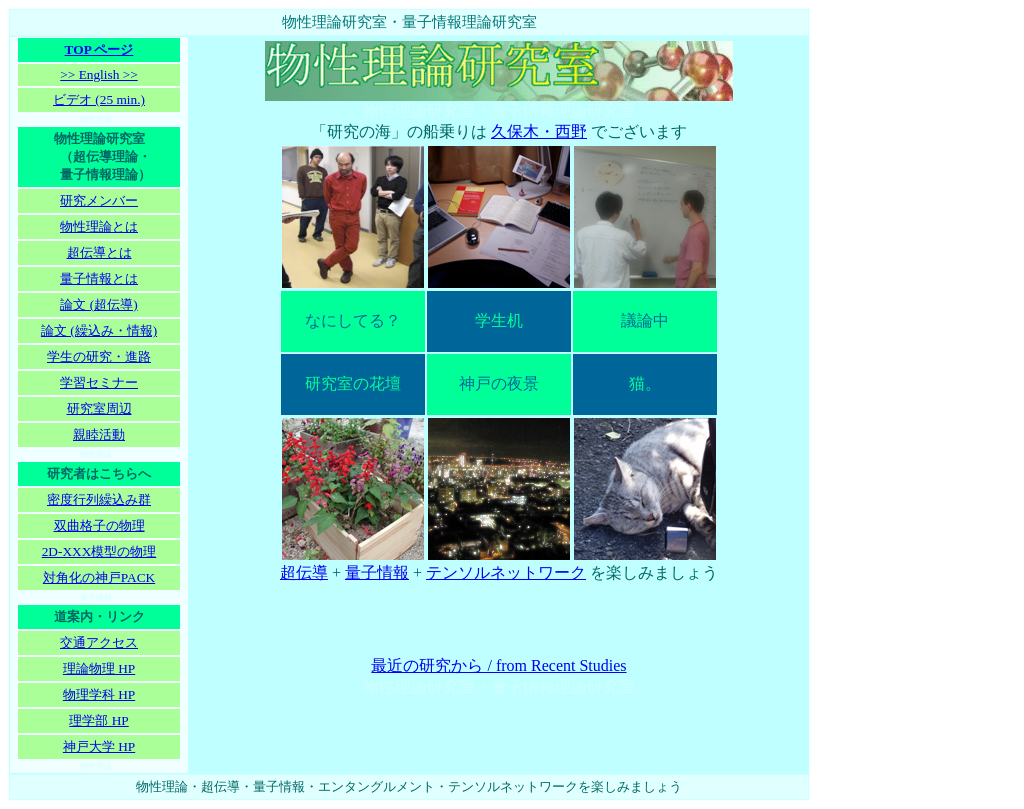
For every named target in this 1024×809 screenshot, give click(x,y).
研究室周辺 (99, 408)
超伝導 (304, 572)
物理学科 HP (99, 694)
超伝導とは (99, 252)
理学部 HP (98, 720)
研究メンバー (99, 200)
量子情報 (377, 572)
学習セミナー (99, 382)
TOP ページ (99, 49)
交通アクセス (99, 642)
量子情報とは (99, 278)
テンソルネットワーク (506, 572)
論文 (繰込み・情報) (99, 330)
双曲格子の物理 (99, 525)
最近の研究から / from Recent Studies (498, 665)
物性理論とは (99, 226)
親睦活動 (99, 434)
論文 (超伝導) (98, 304)
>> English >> (98, 74)
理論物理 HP (99, 668)
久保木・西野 (539, 131)
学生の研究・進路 (99, 356)
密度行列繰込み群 (99, 499)
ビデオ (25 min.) (99, 99)
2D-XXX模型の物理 (99, 551)
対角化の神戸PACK (99, 577)
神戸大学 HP (99, 746)
